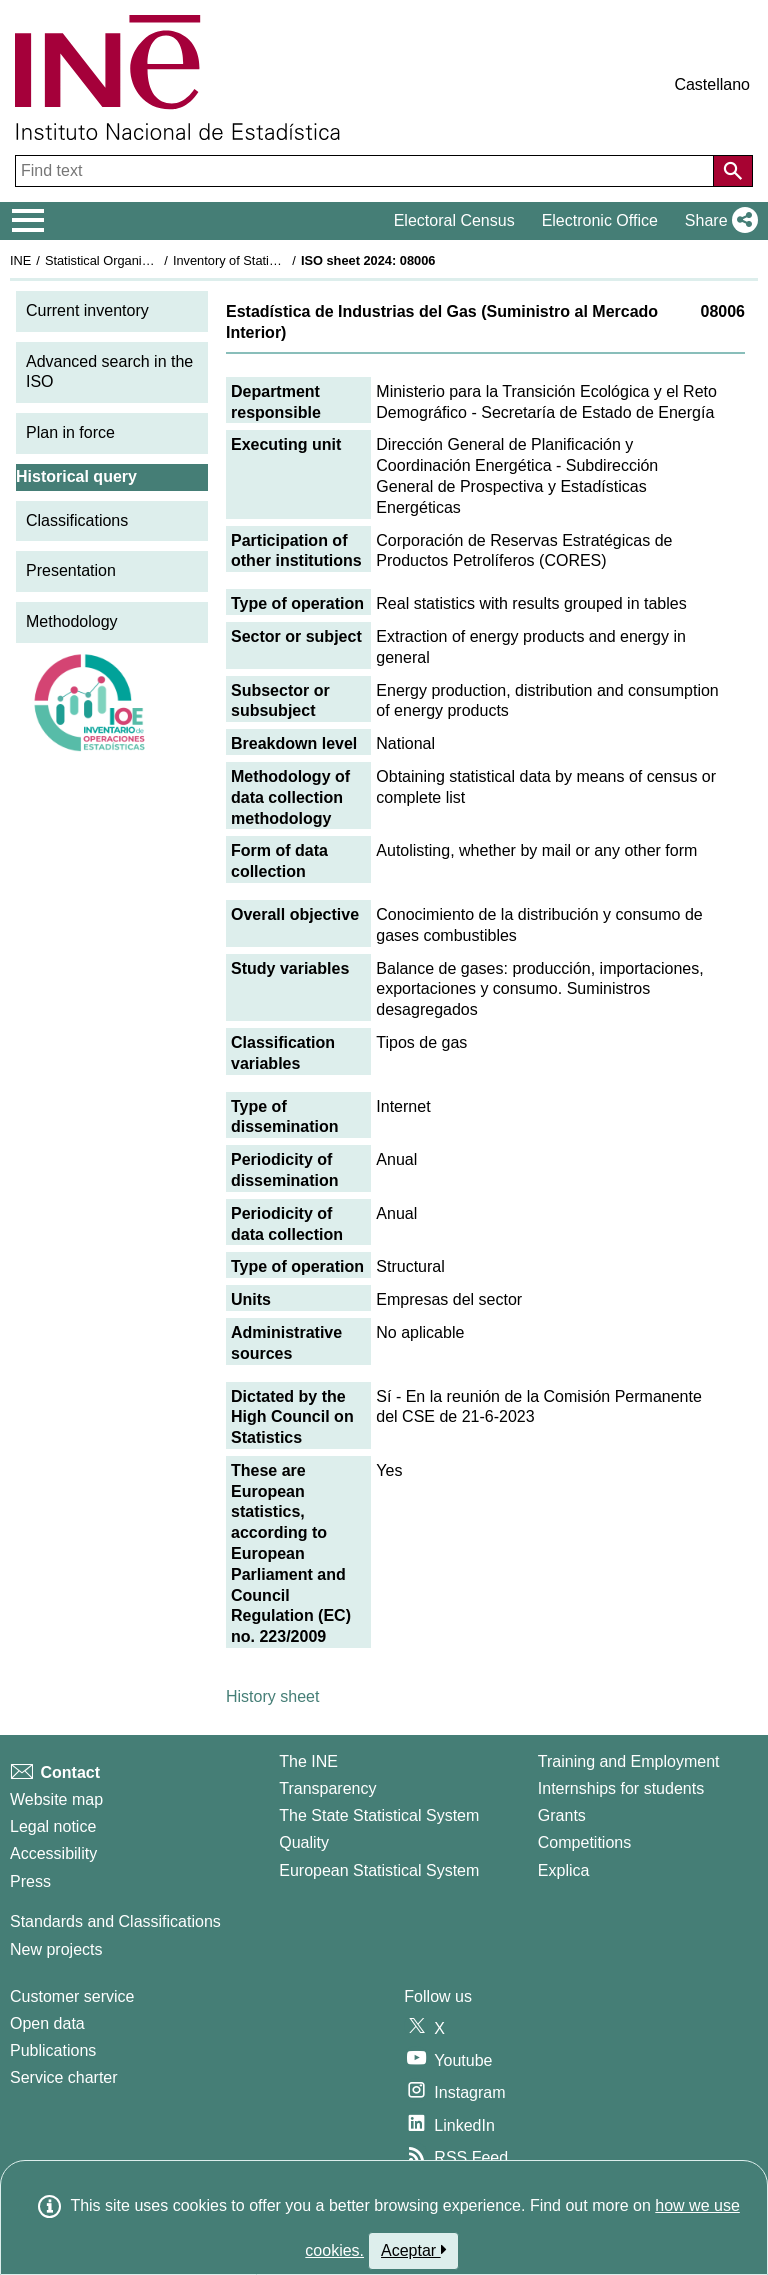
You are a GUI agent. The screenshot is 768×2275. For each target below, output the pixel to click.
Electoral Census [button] (454, 220)
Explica (564, 1870)
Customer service (72, 1996)
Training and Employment (629, 1761)
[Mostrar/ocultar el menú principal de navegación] (28, 221)
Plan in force (70, 432)
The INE (308, 1761)
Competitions (584, 1842)
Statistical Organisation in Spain (135, 260)
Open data (47, 2023)
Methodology (72, 621)
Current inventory (87, 310)
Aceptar (413, 2250)
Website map (56, 1799)
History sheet (272, 1696)
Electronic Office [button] (600, 220)
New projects (56, 1949)
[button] (717, 221)
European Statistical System (379, 1870)
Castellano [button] (712, 84)
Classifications (77, 520)
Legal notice (53, 1826)
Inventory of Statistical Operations (268, 260)
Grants (562, 1815)
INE (20, 260)
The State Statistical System (379, 1815)
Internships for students (621, 1788)
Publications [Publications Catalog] (53, 2050)
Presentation (71, 570)
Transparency (327, 1788)
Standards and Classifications (115, 1921)
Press (30, 1881)
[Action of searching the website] (733, 171)
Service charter (64, 2077)
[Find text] (366, 171)
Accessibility (53, 1853)
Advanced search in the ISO (109, 372)
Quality (304, 1842)
